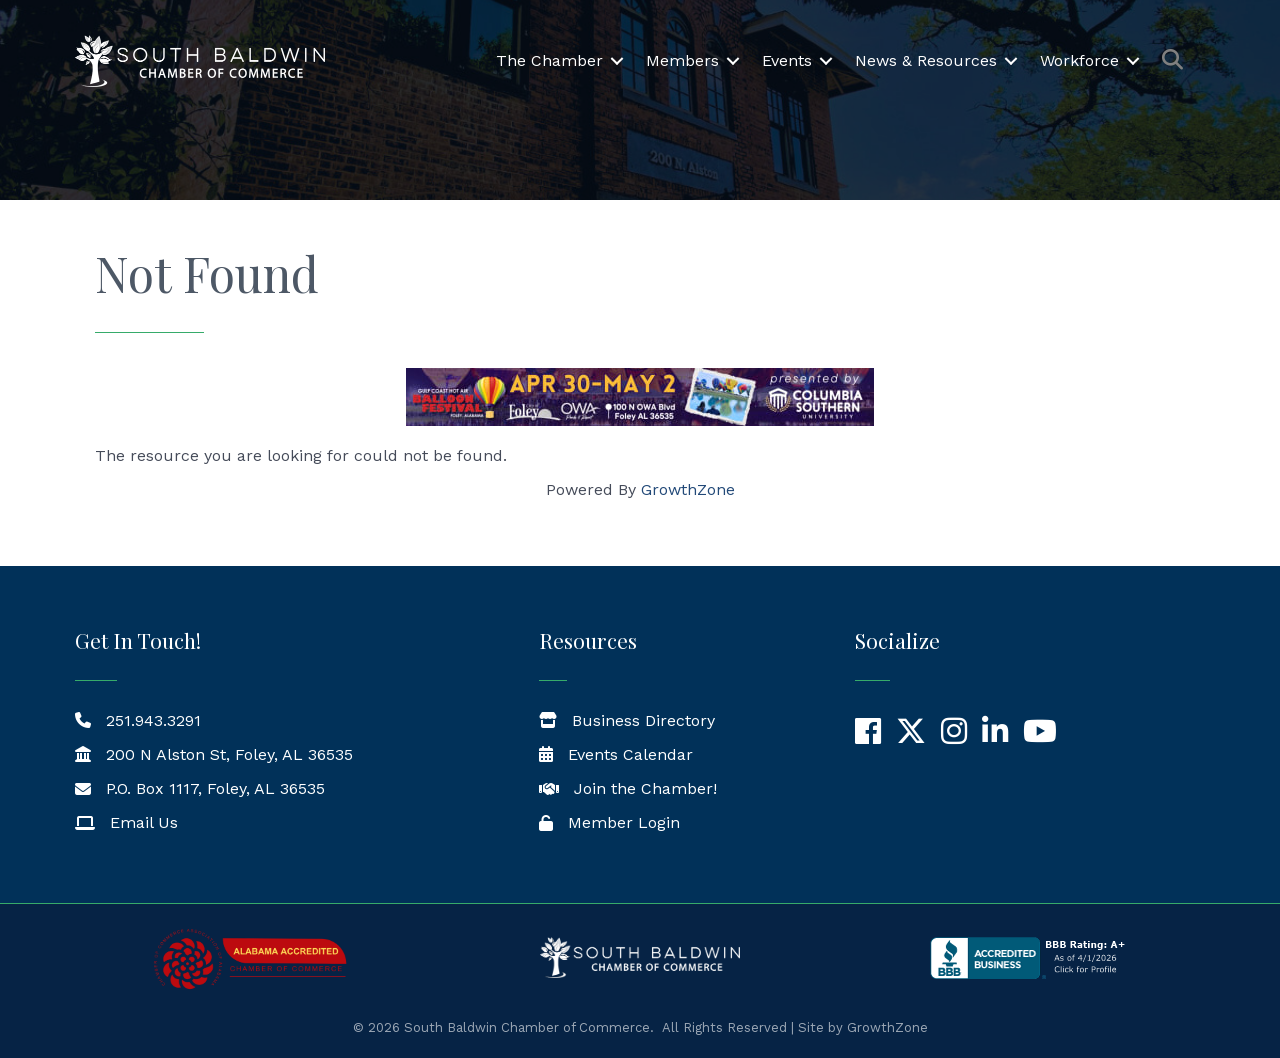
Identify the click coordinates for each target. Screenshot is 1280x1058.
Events (787, 60)
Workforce (1079, 60)
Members (682, 60)
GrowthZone (688, 489)
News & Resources (926, 60)
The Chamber (549, 60)
